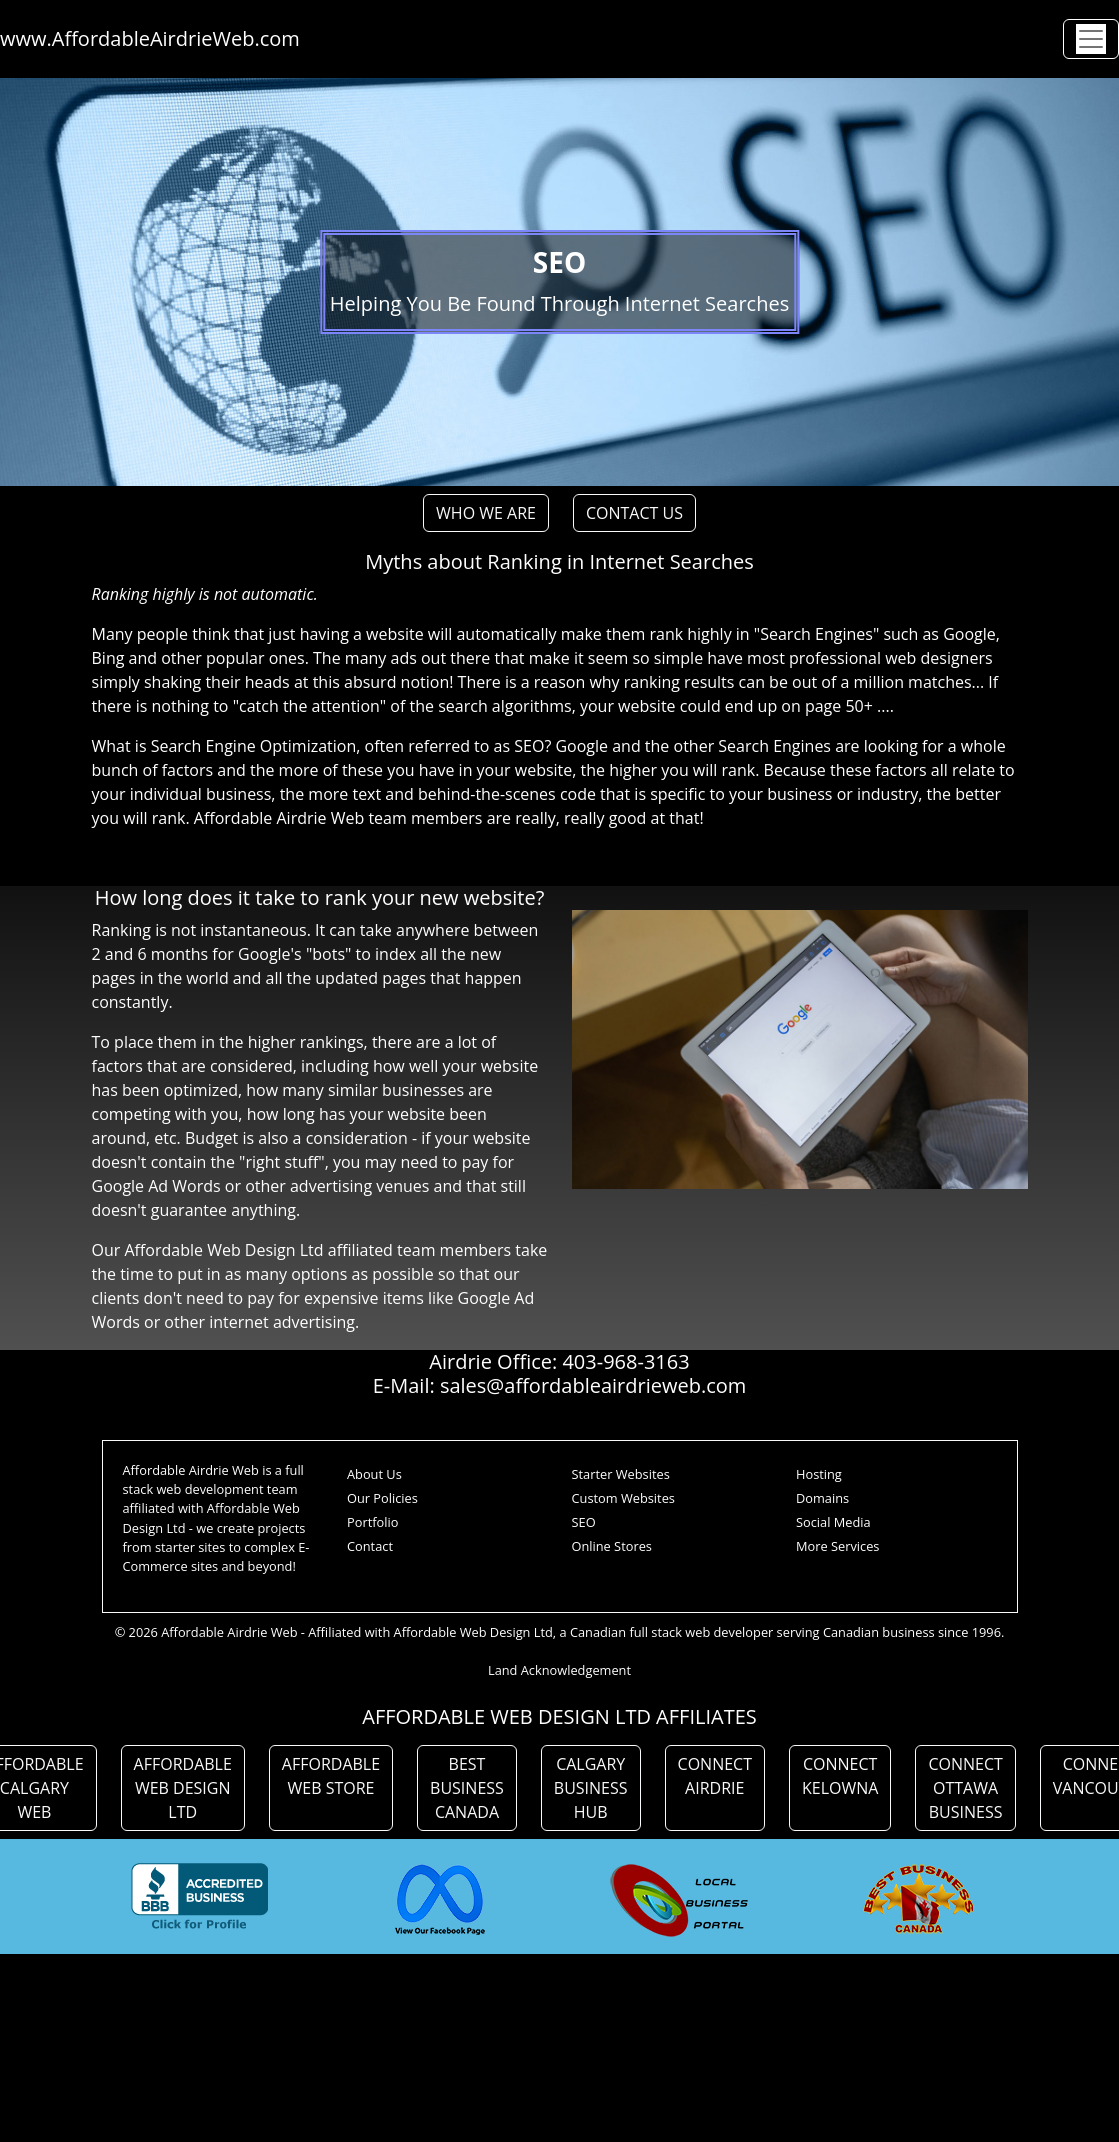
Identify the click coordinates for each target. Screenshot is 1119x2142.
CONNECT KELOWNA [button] (840, 1776)
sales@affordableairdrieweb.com (593, 1385)
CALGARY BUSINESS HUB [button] (591, 1788)
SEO (584, 1522)
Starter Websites (621, 1474)
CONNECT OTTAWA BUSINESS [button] (965, 1788)
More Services (837, 1546)
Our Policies (382, 1498)
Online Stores (612, 1546)
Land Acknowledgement (559, 1670)
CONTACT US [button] (634, 513)
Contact (370, 1546)
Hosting (819, 1474)
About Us (374, 1474)
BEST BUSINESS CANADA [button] (467, 1788)
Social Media (833, 1522)
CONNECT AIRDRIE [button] (715, 1776)
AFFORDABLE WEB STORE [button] (331, 1776)
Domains (822, 1498)
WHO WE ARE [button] (486, 513)
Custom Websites (623, 1498)
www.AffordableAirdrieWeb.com (150, 38)
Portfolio (372, 1522)
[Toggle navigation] (1091, 39)
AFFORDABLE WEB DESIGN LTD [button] (183, 1788)
